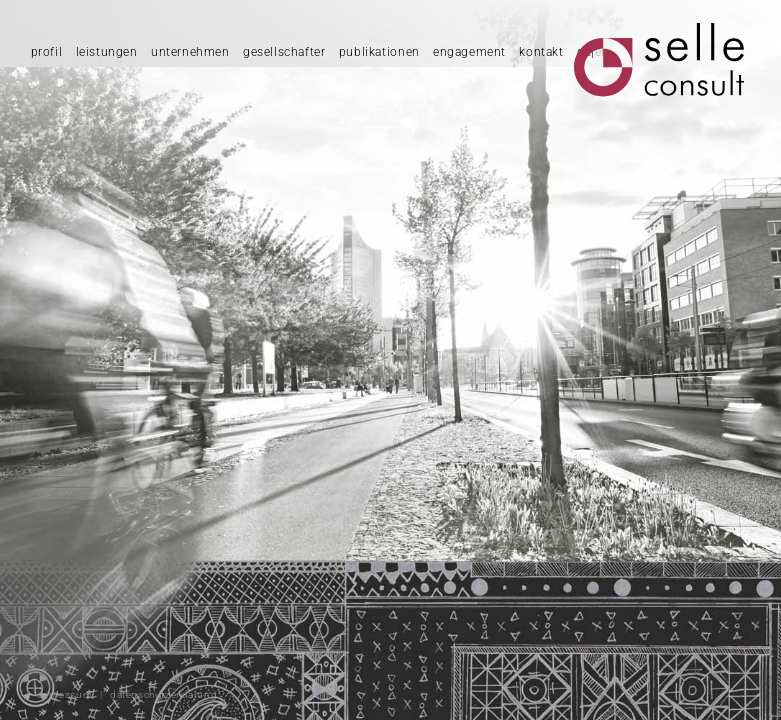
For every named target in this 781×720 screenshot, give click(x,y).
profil (47, 52)
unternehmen (190, 52)
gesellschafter (284, 52)
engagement (469, 52)
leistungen (107, 52)
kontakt (541, 52)
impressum (65, 694)
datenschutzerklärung (163, 694)
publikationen (379, 52)
